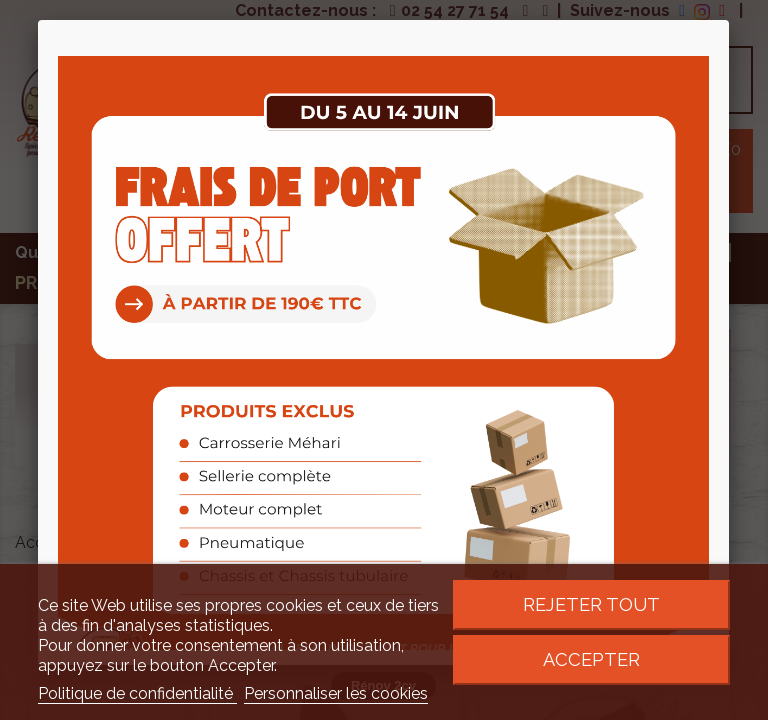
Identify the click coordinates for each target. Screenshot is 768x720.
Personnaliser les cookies (336, 693)
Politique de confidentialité (137, 693)
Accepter (591, 659)
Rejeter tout (591, 604)
